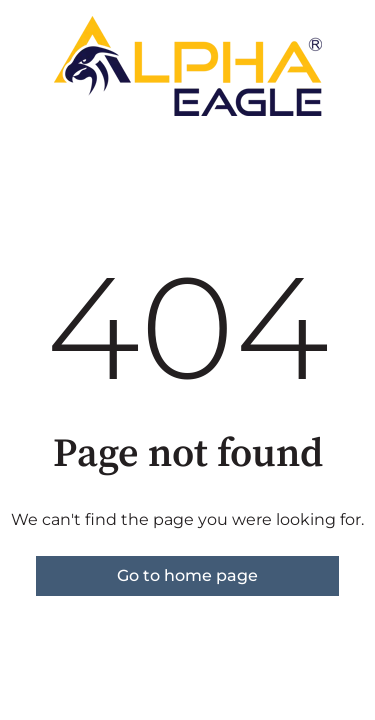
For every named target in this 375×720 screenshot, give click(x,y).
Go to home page (187, 575)
